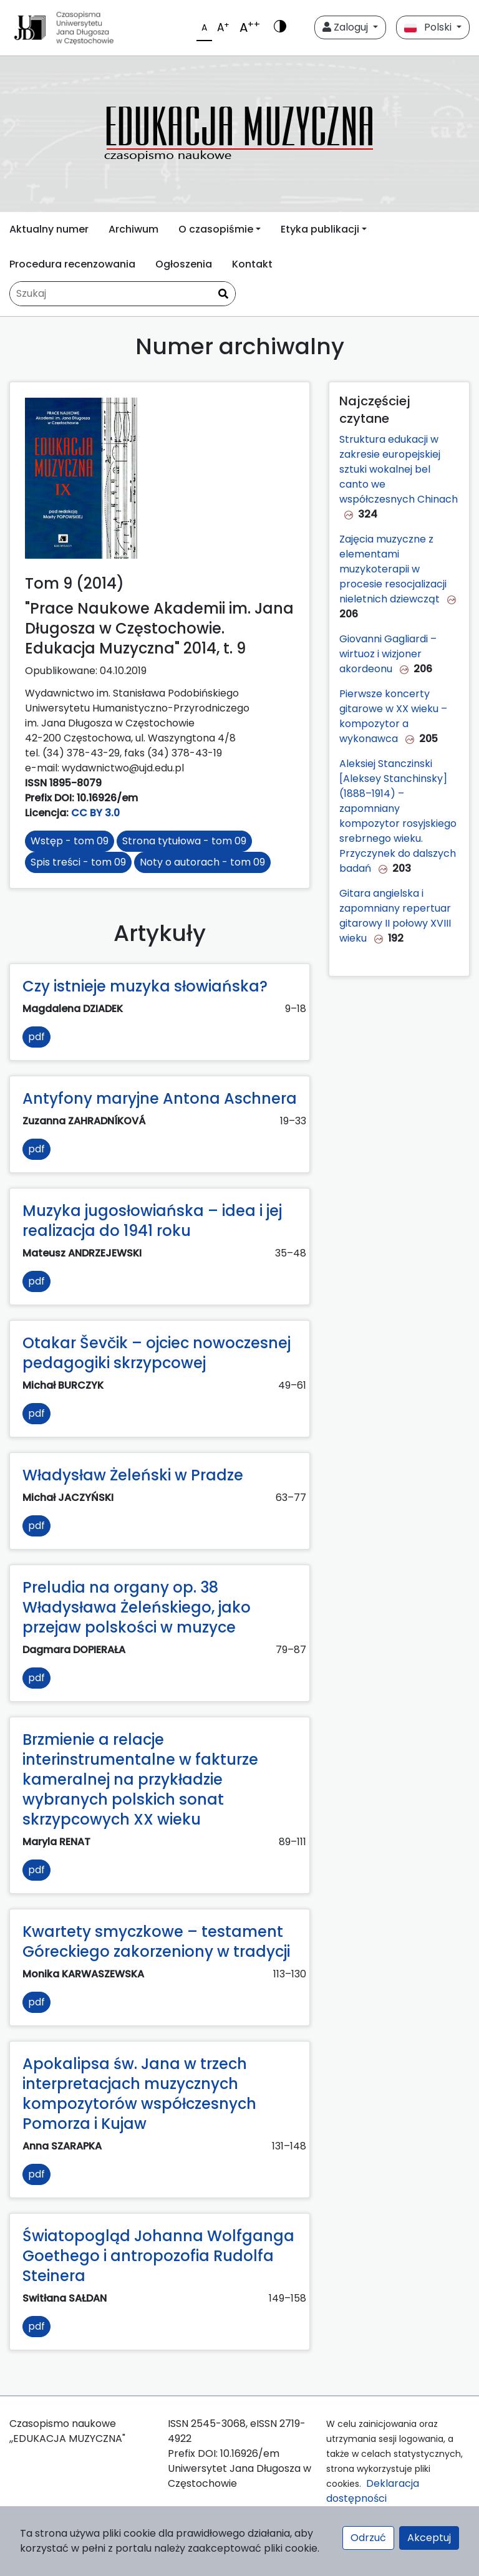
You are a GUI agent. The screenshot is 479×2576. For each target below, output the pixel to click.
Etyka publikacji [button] (320, 229)
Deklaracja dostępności (372, 2491)
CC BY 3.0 (95, 813)
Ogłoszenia (183, 264)
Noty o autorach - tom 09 (202, 862)
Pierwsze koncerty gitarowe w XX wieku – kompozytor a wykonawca (393, 716)
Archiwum (133, 229)
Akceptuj (429, 2537)
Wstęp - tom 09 (70, 841)
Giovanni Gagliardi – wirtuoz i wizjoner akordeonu (388, 654)
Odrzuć (368, 2537)
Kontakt (252, 264)
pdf (36, 1037)
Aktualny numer (49, 229)
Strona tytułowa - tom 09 (184, 841)
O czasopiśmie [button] (215, 229)
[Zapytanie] (122, 294)
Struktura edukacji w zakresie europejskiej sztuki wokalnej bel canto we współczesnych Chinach (398, 469)
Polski (429, 27)
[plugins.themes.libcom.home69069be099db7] (239, 134)
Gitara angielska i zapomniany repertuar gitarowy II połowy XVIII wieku (395, 915)
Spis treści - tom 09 (78, 862)
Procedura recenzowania (72, 264)
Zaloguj (346, 27)
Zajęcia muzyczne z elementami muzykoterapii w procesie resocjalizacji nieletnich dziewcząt (393, 569)
